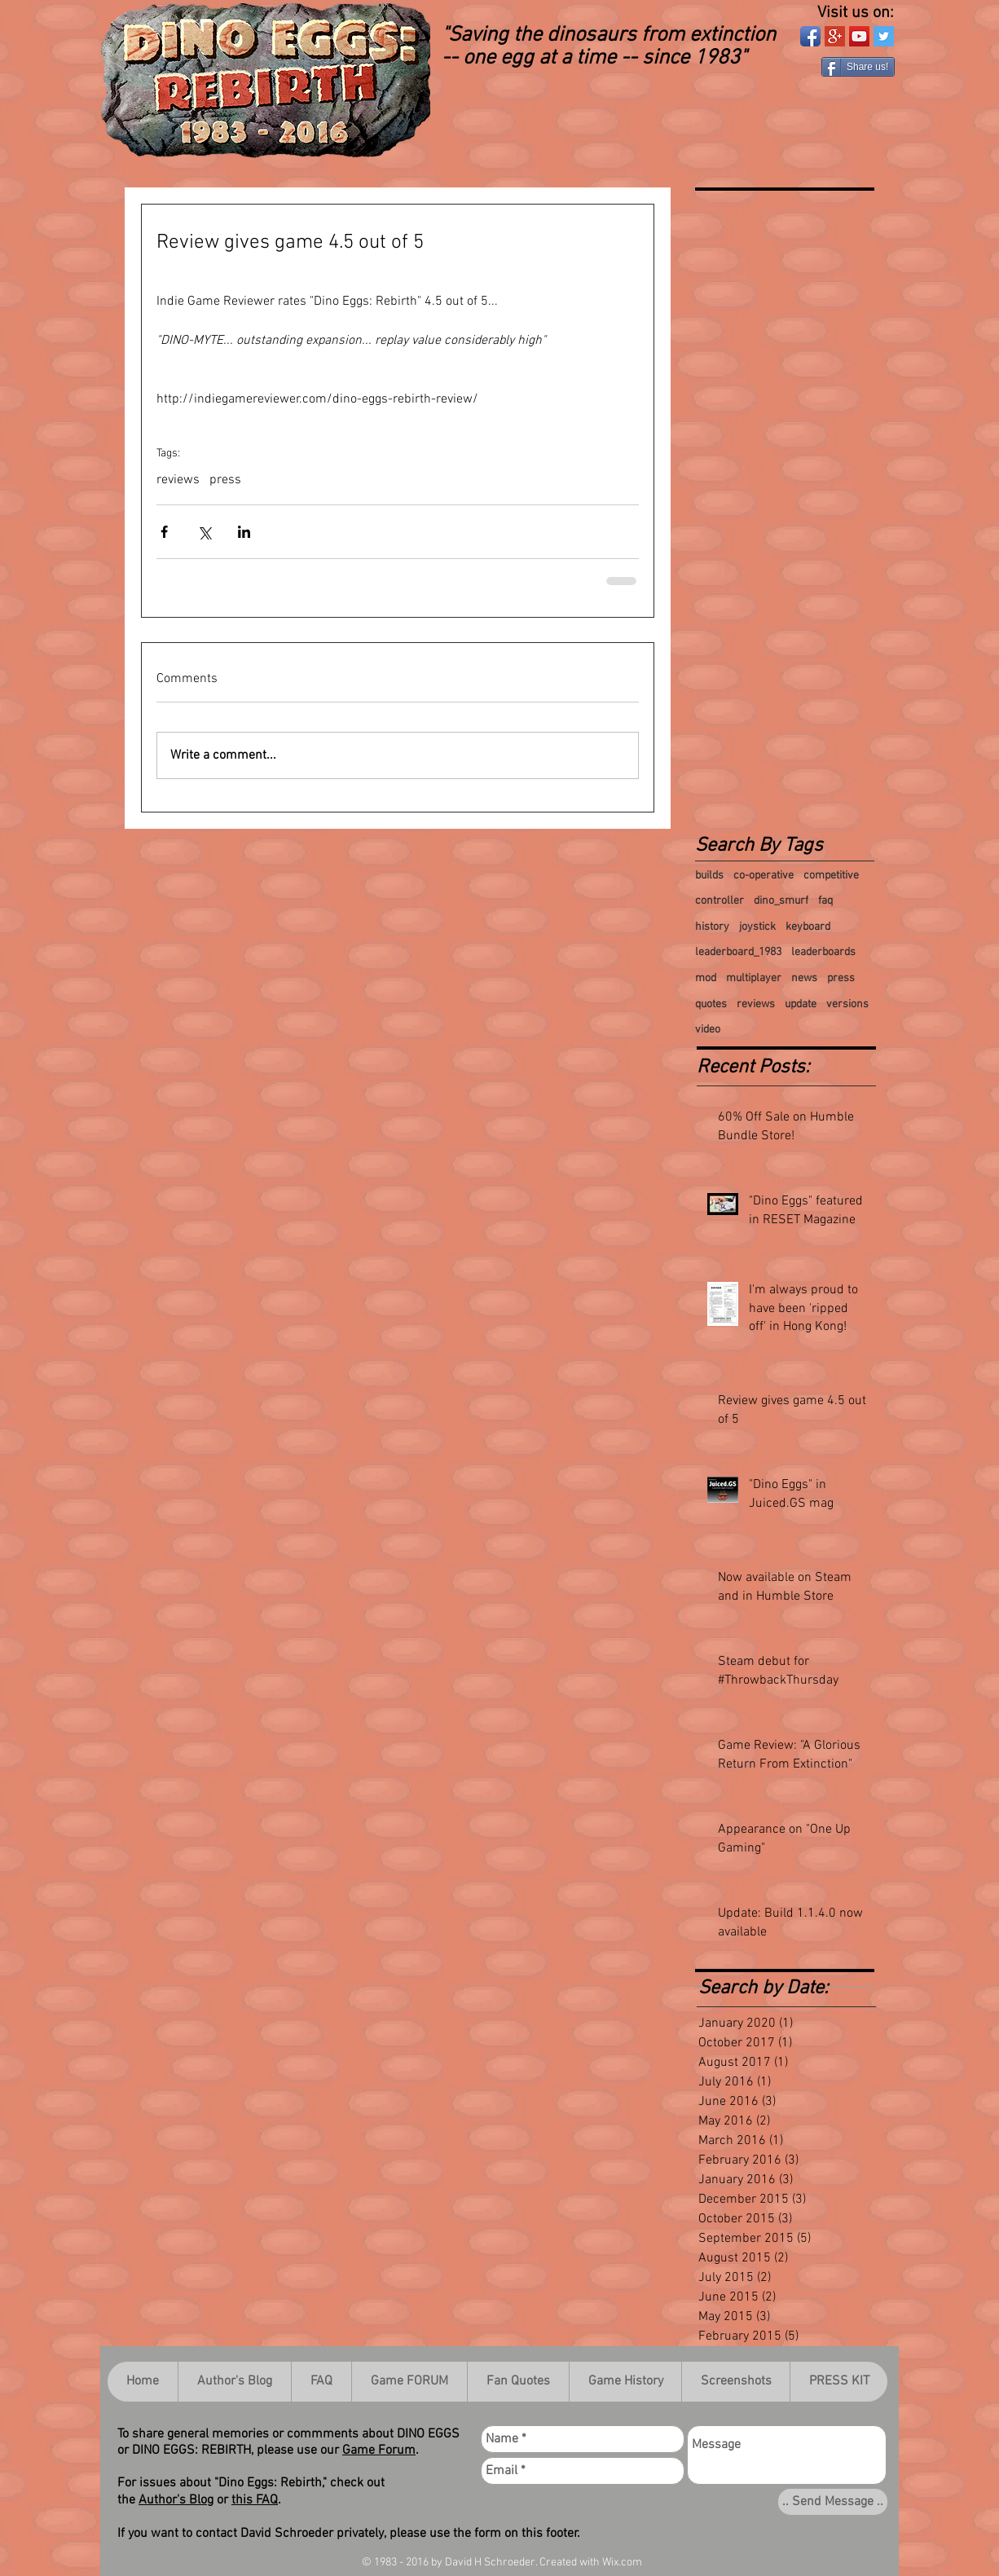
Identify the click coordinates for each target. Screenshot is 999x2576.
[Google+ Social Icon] (835, 36)
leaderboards (823, 952)
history (712, 927)
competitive (831, 876)
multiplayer (753, 978)
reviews (178, 480)
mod (705, 978)
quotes (711, 1004)
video (707, 1030)
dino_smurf (781, 901)
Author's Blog (176, 2500)
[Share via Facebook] (164, 531)
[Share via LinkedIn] (244, 531)
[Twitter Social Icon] (884, 36)
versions (847, 1004)
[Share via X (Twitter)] (204, 531)
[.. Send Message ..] (832, 2502)
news (804, 978)
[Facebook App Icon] (810, 36)
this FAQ (254, 2500)
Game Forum (379, 2450)
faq (825, 901)
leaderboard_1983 (738, 952)
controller (719, 901)
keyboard (808, 927)
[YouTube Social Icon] (859, 36)
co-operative (763, 876)
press (225, 480)
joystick (757, 927)
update (800, 1004)
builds (709, 876)
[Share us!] (858, 67)
